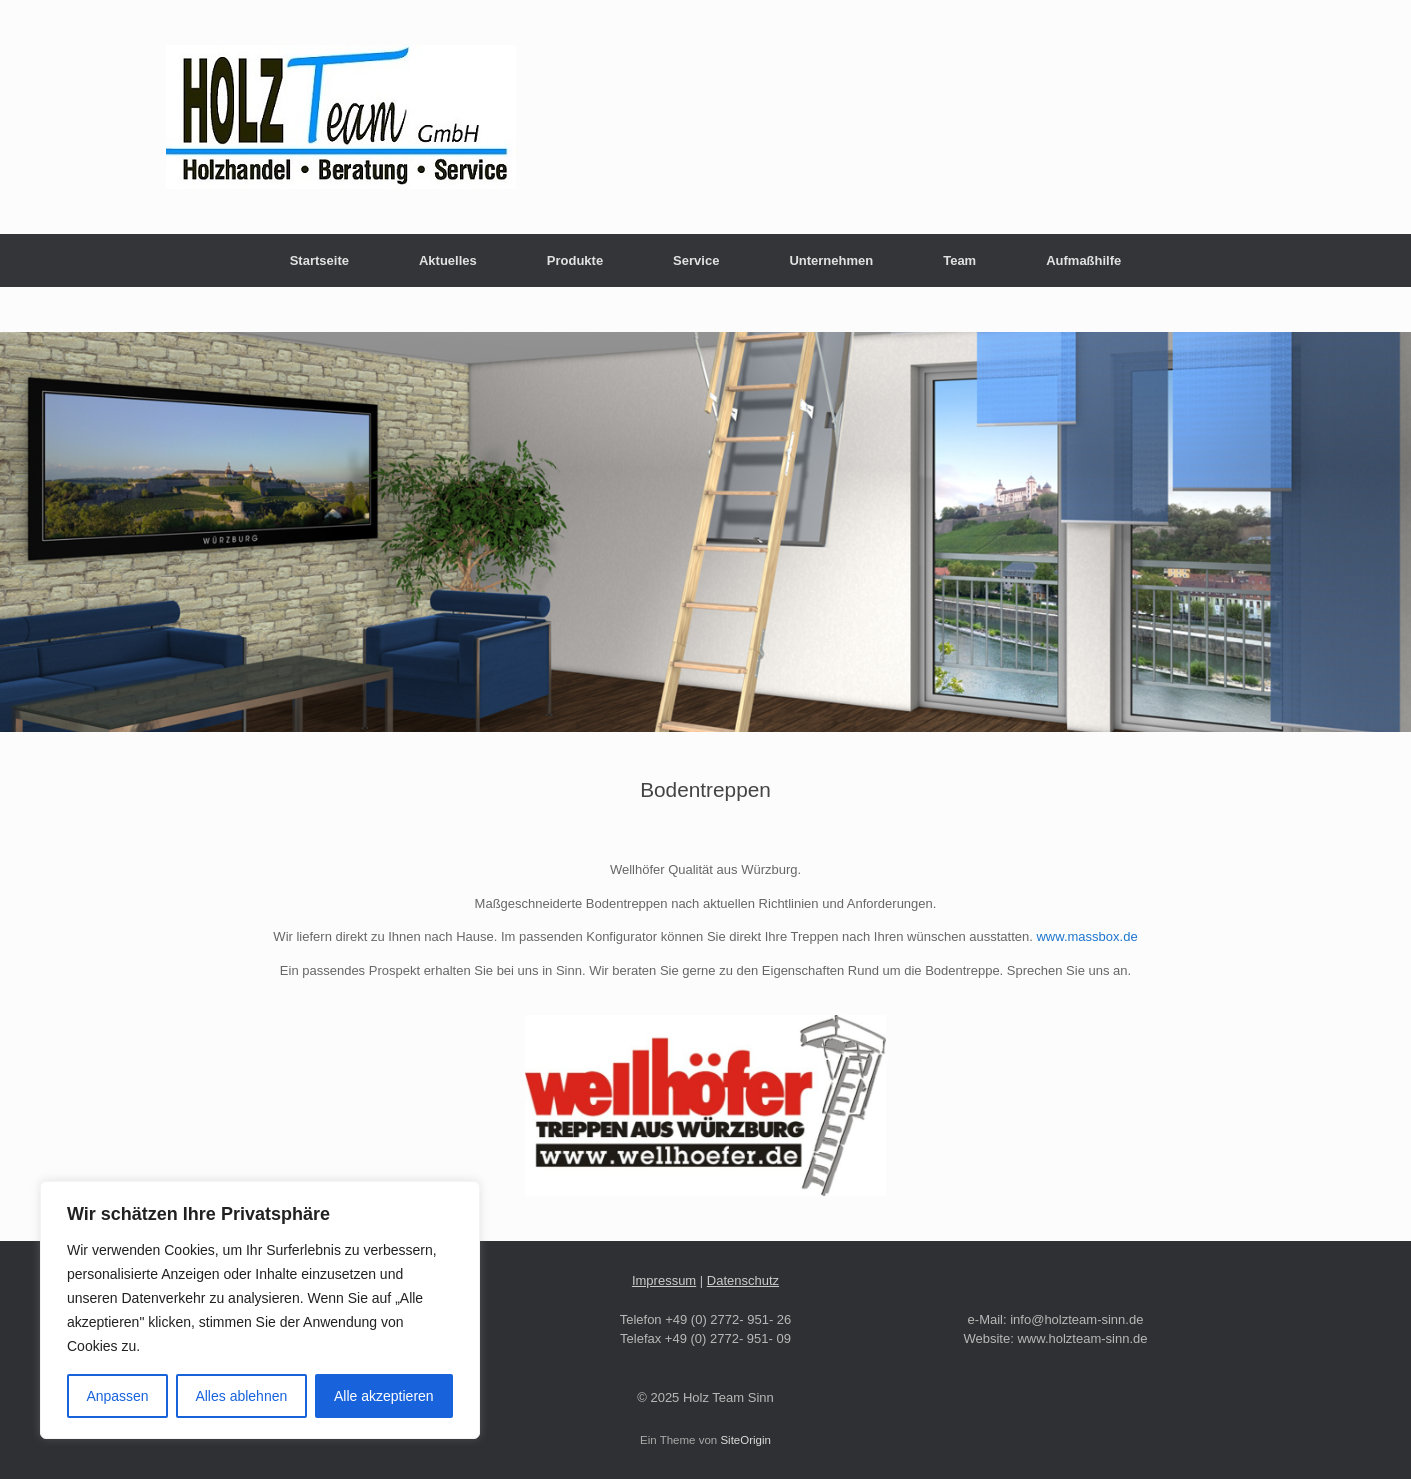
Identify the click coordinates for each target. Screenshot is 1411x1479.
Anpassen (117, 1396)
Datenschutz (743, 1280)
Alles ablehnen (241, 1396)
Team (959, 260)
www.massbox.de (1086, 936)
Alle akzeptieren (384, 1396)
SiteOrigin (745, 1440)
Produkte (575, 260)
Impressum (664, 1280)
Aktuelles (448, 260)
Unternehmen (831, 260)
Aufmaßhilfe (1083, 260)
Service (696, 260)
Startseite (319, 260)
